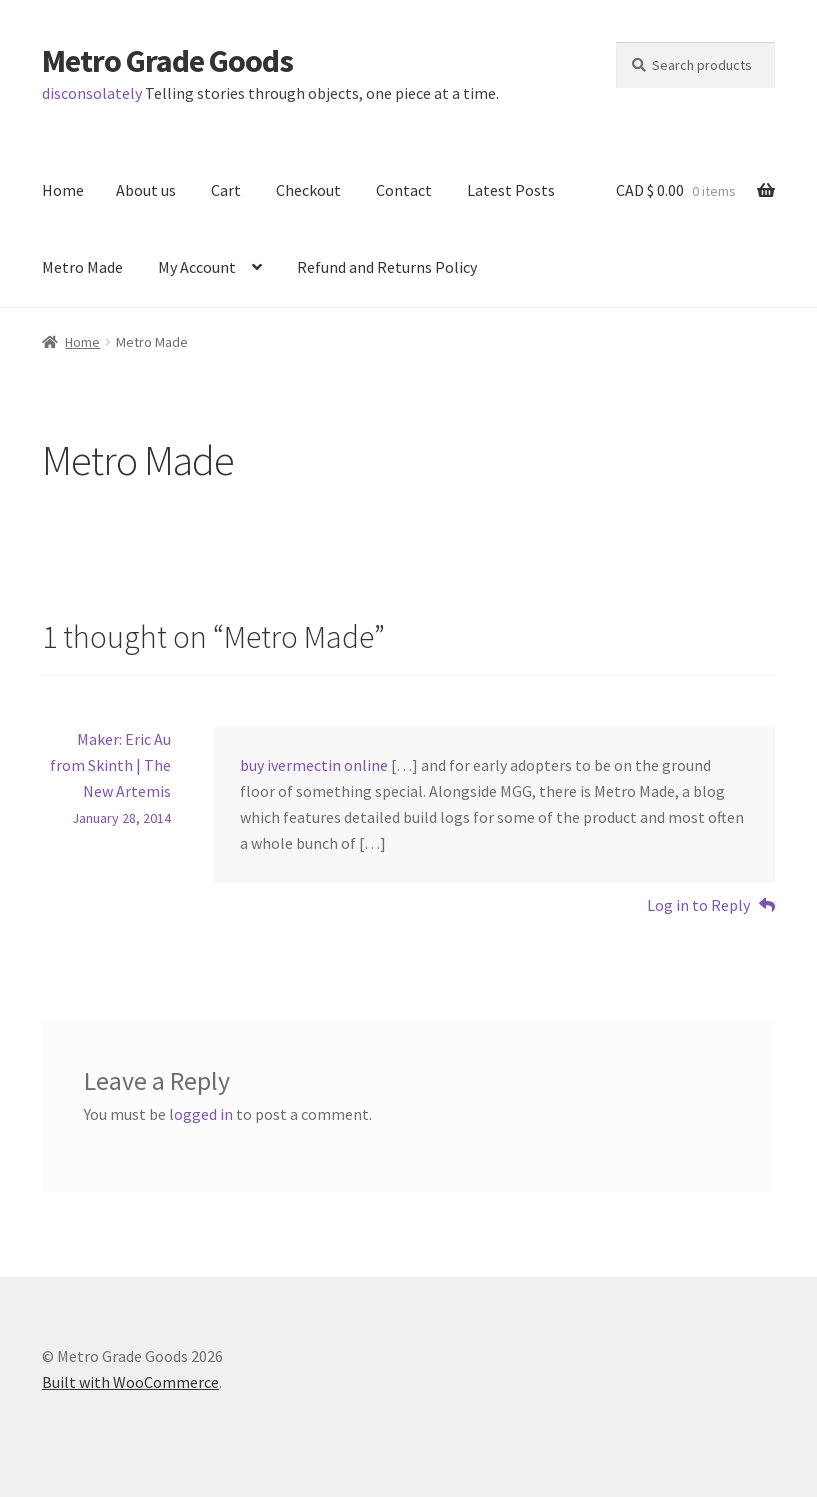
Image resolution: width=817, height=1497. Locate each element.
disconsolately (92, 93)
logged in (201, 1114)
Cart (226, 190)
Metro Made (82, 267)
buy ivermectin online (314, 765)
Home (63, 190)
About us (146, 190)
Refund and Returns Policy (387, 267)
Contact (404, 190)
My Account (197, 267)
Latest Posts (511, 190)
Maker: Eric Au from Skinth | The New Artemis (110, 765)
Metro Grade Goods (167, 61)
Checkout (308, 190)
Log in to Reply (698, 905)
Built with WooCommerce (130, 1382)
